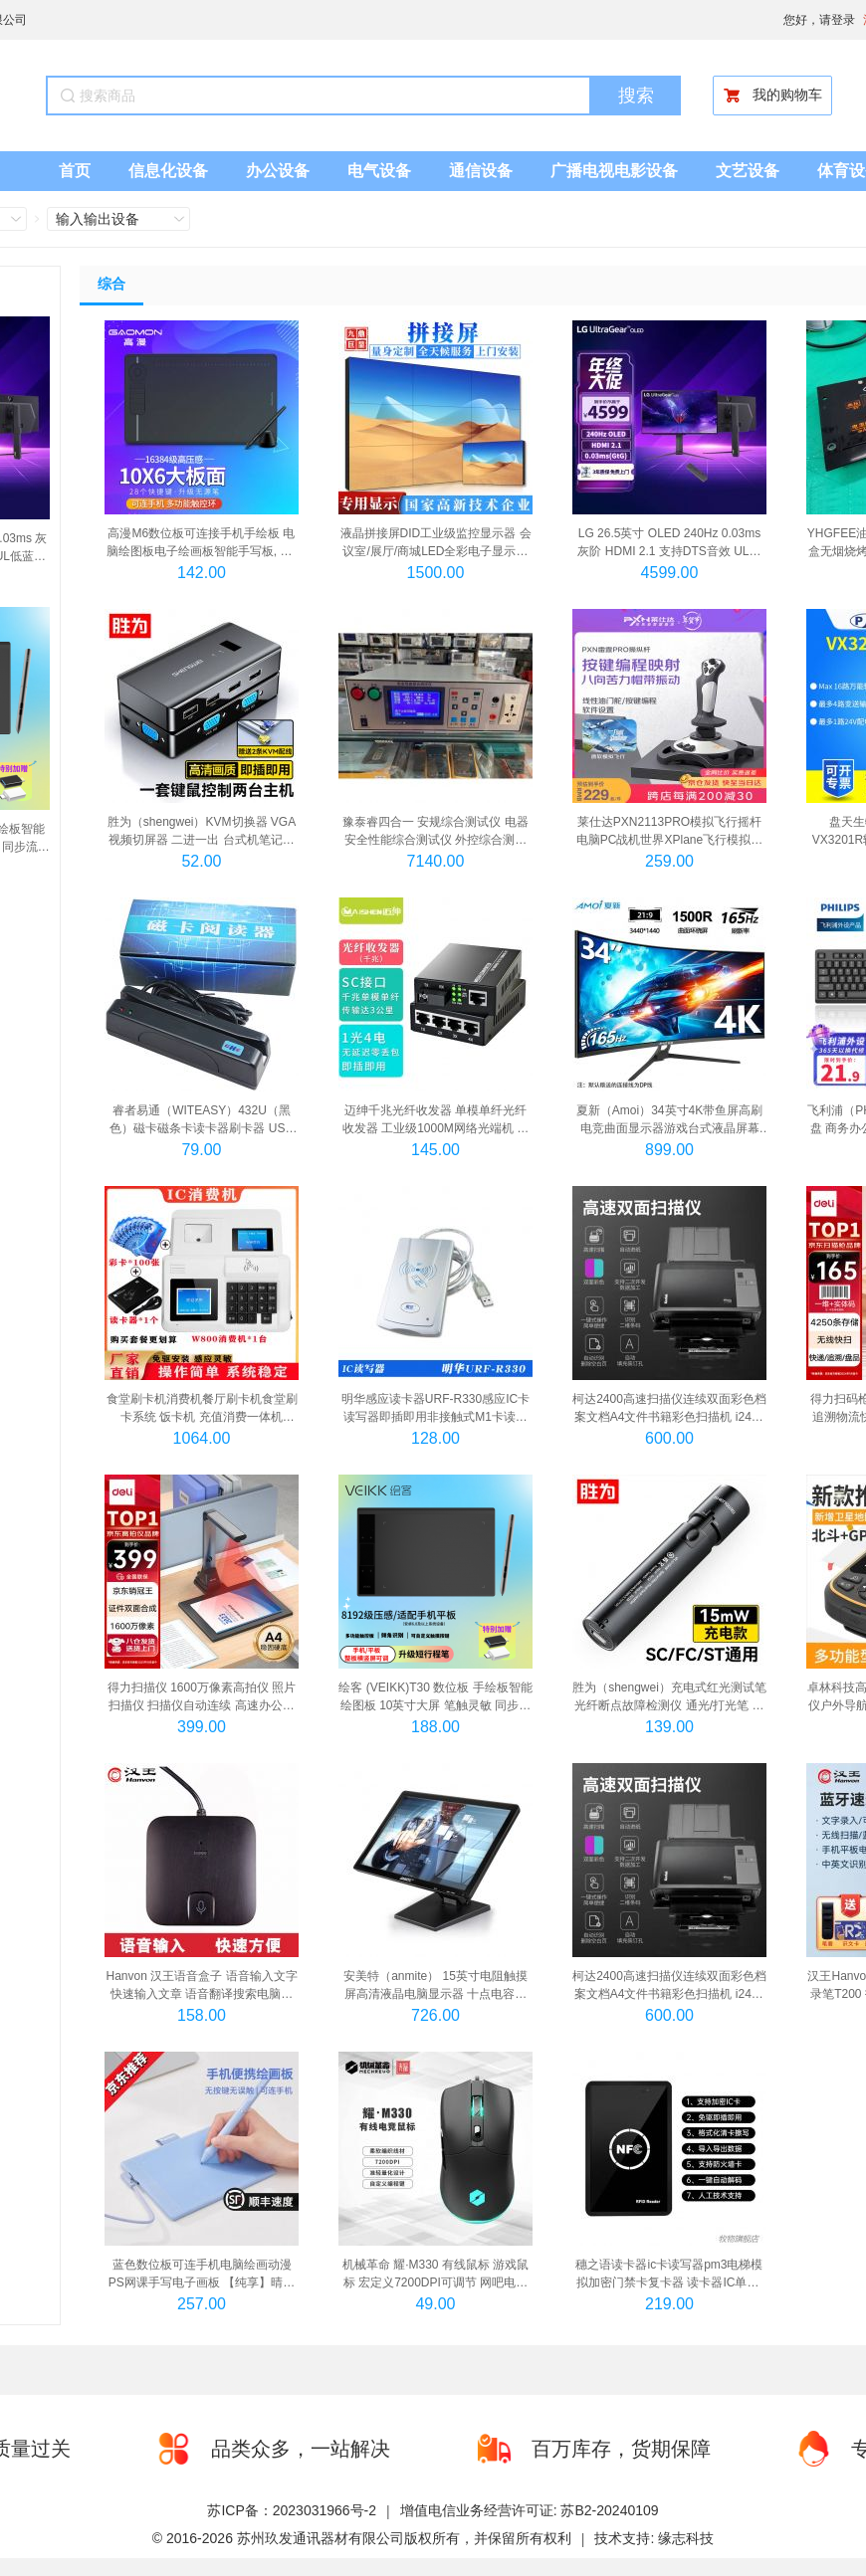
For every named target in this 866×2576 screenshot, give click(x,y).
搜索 (636, 95)
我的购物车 (772, 95)
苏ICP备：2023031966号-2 (291, 2510)
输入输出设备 (97, 219)
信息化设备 (168, 170)
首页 (75, 170)
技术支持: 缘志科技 (654, 2538)
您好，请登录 (819, 20)
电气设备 (379, 170)
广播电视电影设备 (614, 170)
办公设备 (278, 170)
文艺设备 (747, 170)
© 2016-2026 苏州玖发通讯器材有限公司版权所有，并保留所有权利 (361, 2538)
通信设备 (481, 170)
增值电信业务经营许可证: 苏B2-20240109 (529, 2510)
